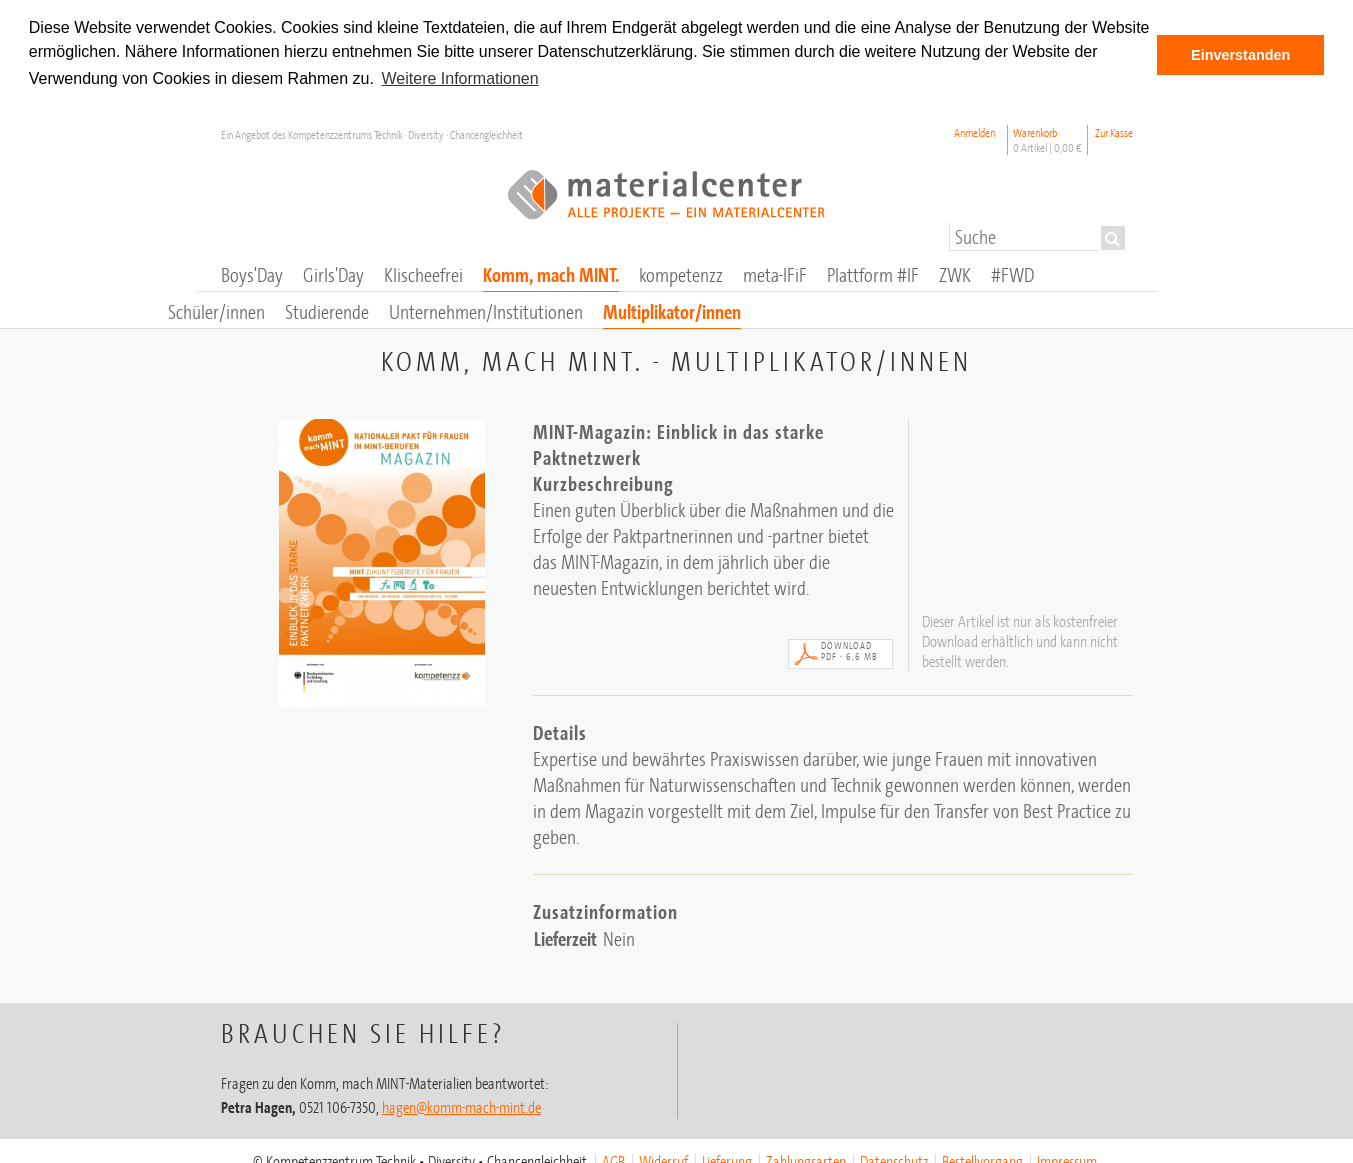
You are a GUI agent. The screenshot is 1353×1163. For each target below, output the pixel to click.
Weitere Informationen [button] (460, 78)
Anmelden (974, 131)
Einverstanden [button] (1240, 55)
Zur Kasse (1114, 131)
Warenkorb (1047, 139)
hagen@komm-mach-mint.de (461, 1106)
